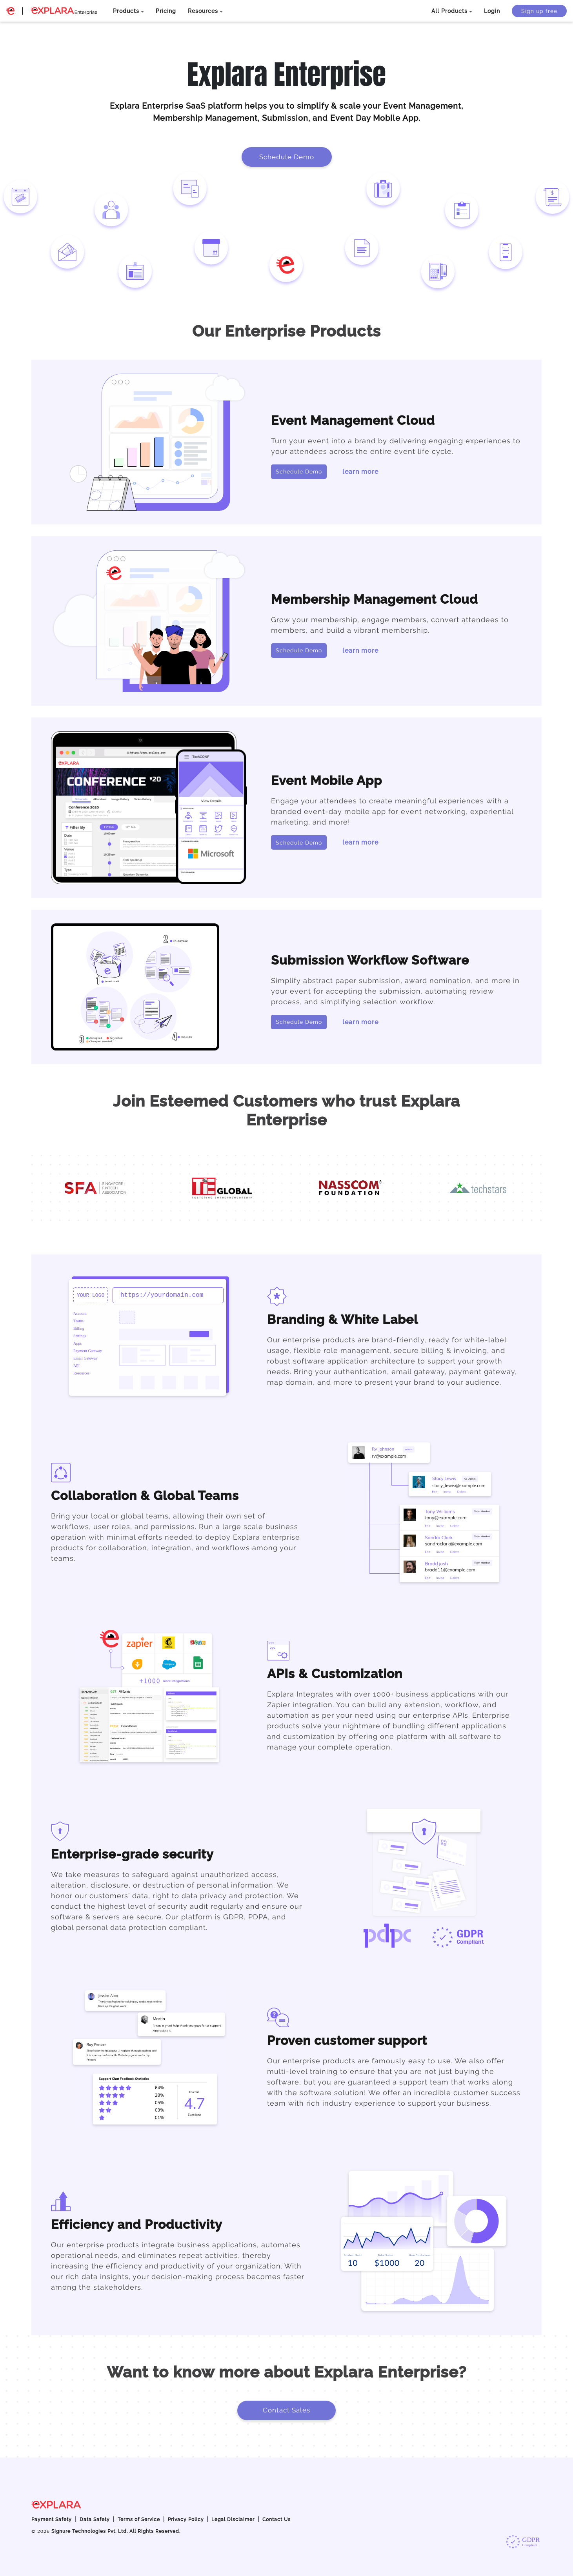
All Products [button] (449, 11)
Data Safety (95, 2519)
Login (492, 11)
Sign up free (539, 11)
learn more (360, 471)
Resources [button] (203, 11)
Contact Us (276, 2519)
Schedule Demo (286, 157)
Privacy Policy (186, 2519)
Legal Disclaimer (233, 2519)
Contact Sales (286, 2410)
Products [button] (126, 11)
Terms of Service (139, 2519)
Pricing (166, 11)
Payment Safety (51, 2519)
